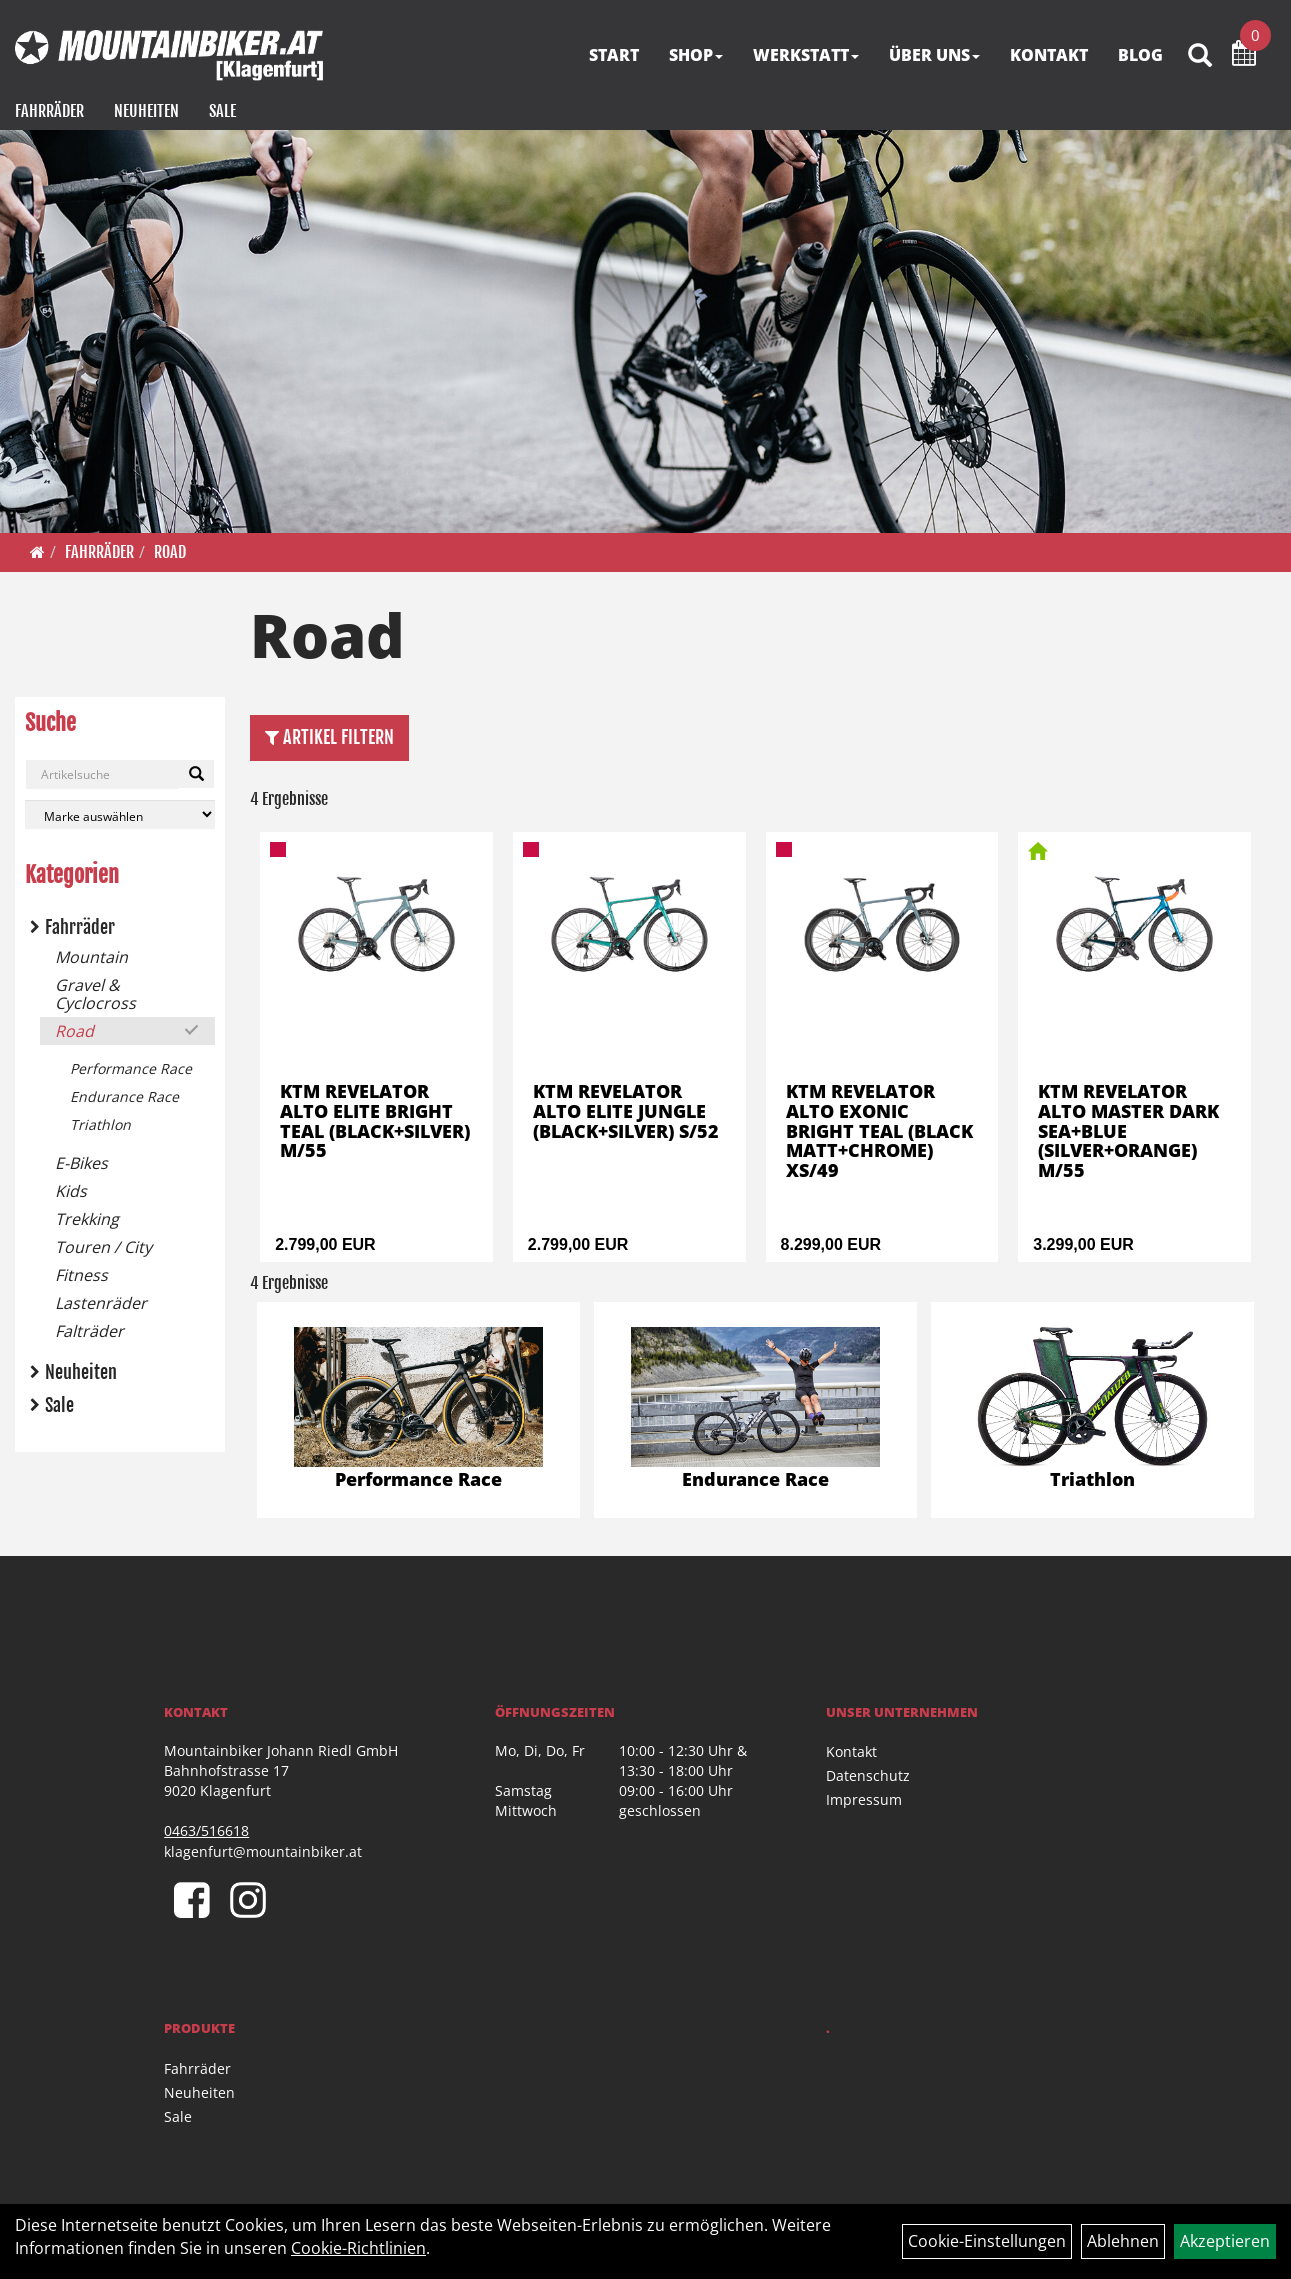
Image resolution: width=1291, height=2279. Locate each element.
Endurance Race (124, 1096)
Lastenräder (101, 1303)
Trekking (87, 1219)
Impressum (864, 1799)
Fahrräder (49, 111)
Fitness (81, 1275)
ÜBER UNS (934, 55)
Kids (71, 1191)
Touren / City (103, 1247)
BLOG (1140, 55)
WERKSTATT (806, 55)
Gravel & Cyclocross (95, 994)
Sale (222, 111)
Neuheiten (146, 111)
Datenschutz (868, 1775)
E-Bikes (81, 1163)
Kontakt (851, 1751)
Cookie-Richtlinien (358, 2248)
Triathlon (100, 1124)
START (614, 55)
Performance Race (131, 1068)
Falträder (89, 1331)
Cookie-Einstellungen (987, 2241)
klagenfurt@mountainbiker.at (263, 1851)
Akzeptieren (1225, 2241)
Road (170, 552)
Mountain (91, 957)
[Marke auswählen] (120, 814)
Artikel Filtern (329, 737)
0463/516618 (206, 1830)
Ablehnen (1123, 2241)
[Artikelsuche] (1200, 56)
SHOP (696, 55)
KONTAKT (1049, 55)
